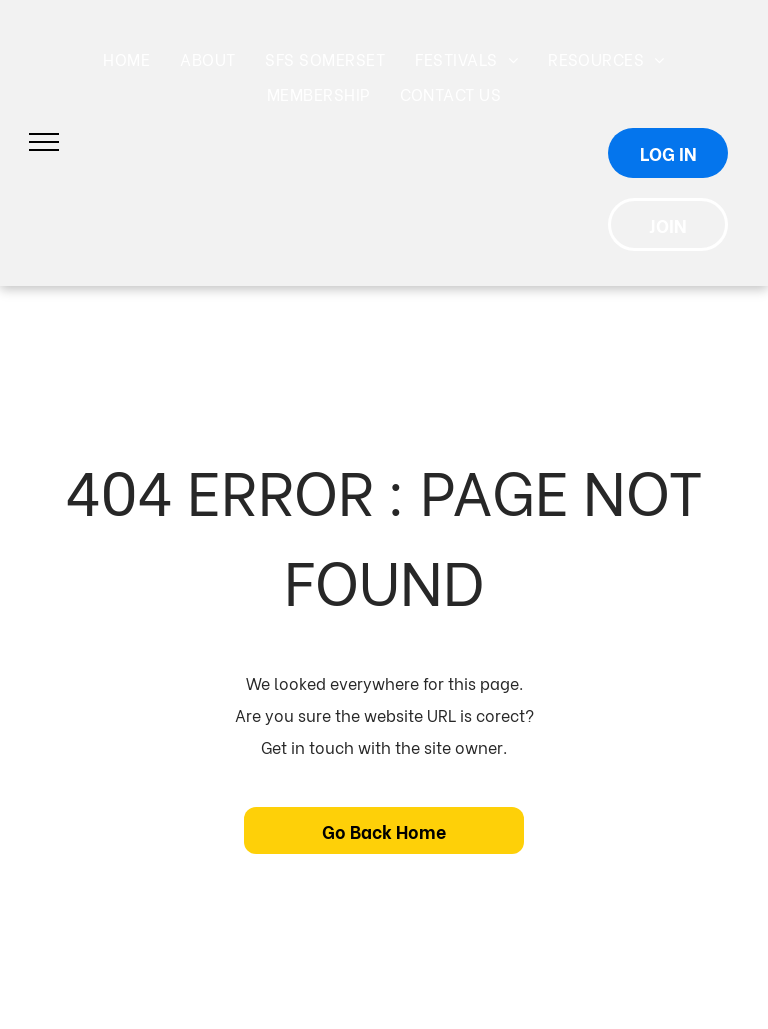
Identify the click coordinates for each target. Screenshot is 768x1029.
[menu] (44, 142)
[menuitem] (126, 59)
